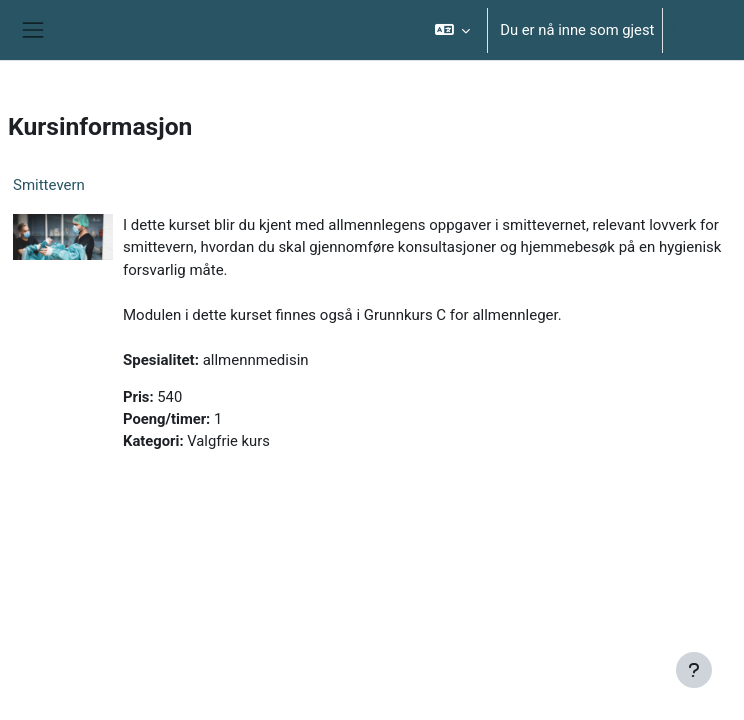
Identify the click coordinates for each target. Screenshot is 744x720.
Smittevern (49, 185)
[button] (452, 30)
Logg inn (699, 30)
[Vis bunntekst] (694, 670)
